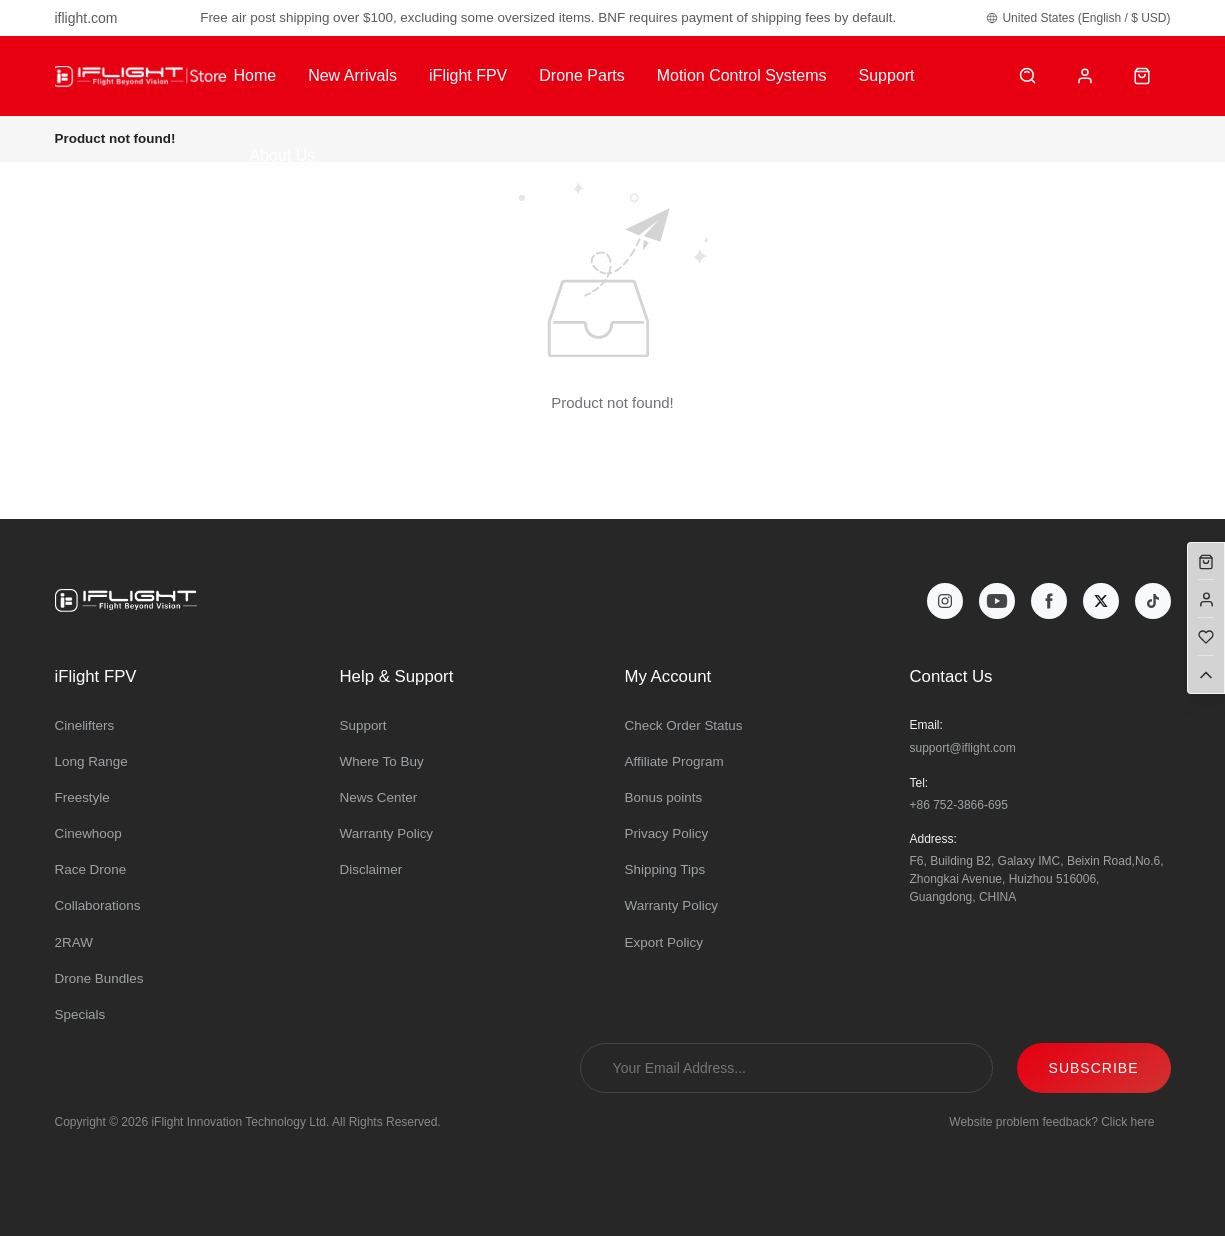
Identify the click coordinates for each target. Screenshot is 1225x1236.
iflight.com (86, 18)
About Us (282, 155)
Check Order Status (684, 725)
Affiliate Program (674, 761)
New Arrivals (352, 75)
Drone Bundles (99, 978)
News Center (379, 797)
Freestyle (82, 797)
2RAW (74, 942)
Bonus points (664, 797)
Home (254, 75)
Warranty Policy (387, 833)
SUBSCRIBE (1094, 1068)
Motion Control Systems (742, 75)
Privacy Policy (667, 833)
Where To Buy (382, 761)
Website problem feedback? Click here (1051, 1122)
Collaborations (98, 905)
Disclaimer (371, 869)
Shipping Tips (665, 869)
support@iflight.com (963, 748)
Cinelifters (85, 725)
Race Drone (91, 869)
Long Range (91, 761)
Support (887, 75)
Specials (80, 1014)
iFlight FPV (468, 75)
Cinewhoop (88, 833)
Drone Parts (581, 75)
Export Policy (664, 942)
